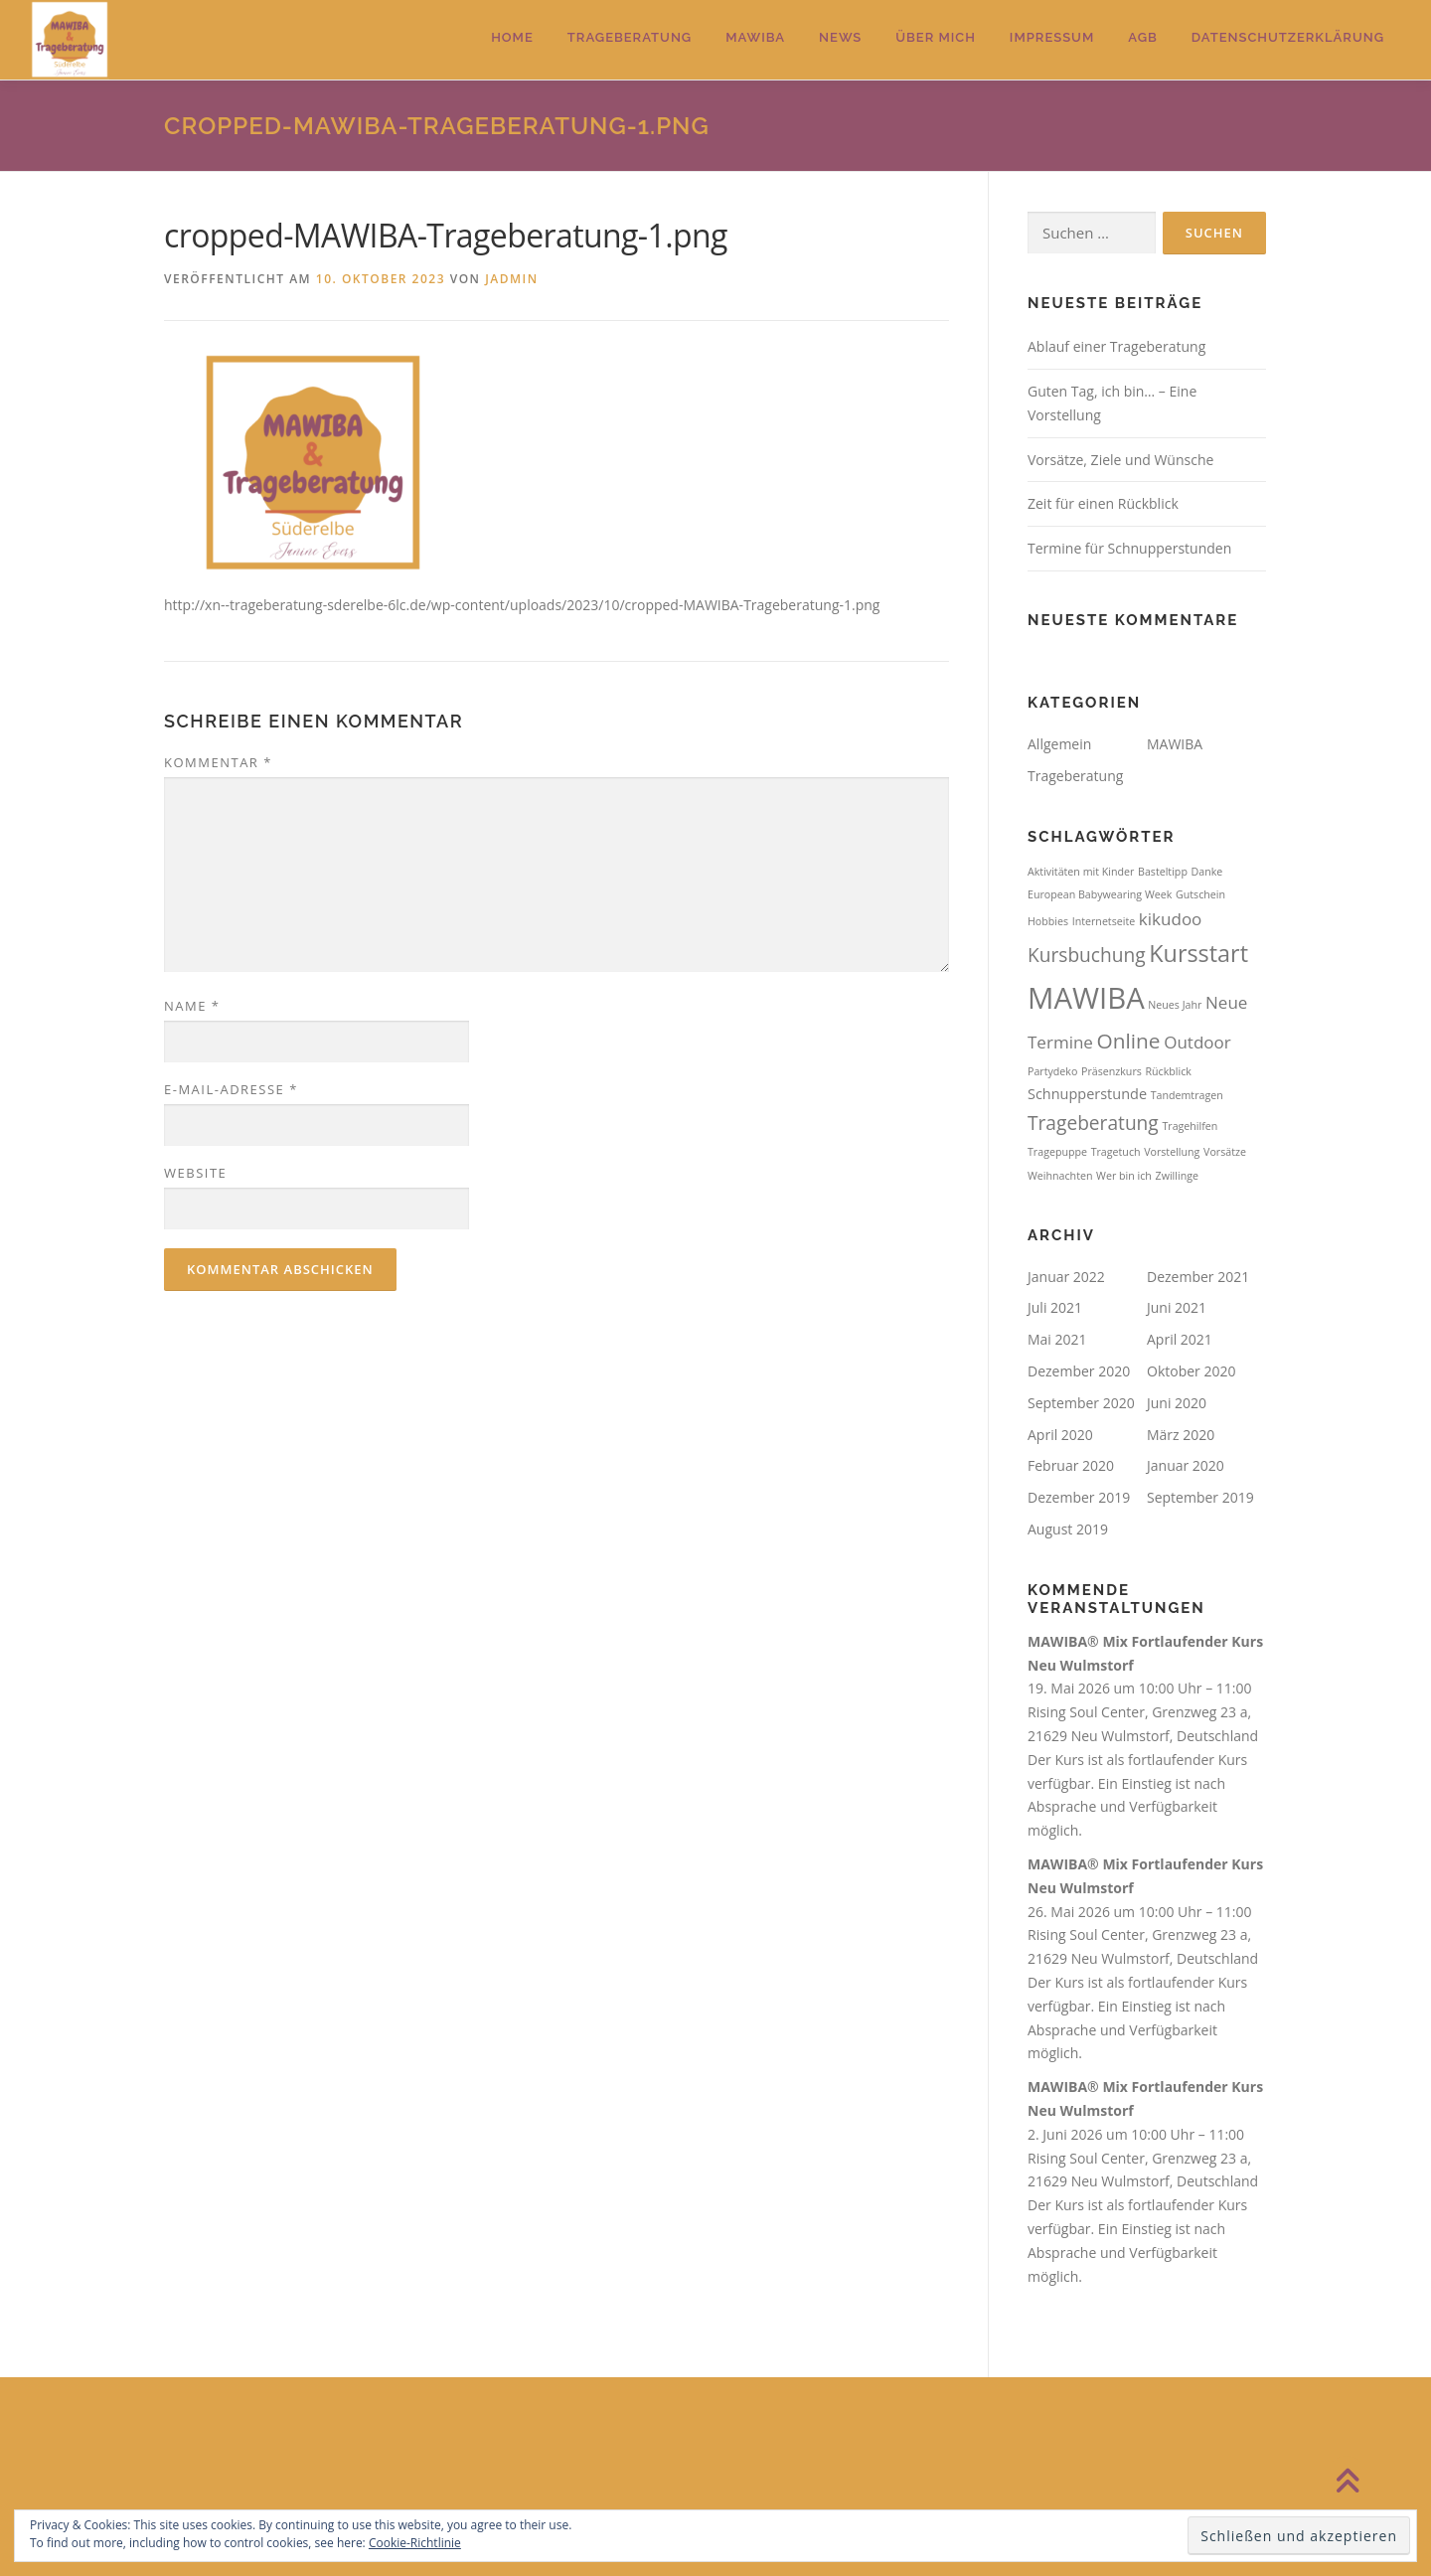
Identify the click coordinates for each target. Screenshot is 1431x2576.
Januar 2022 (1066, 1276)
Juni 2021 (1176, 1307)
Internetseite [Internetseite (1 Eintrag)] (1104, 921)
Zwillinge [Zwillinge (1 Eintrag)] (1177, 1176)
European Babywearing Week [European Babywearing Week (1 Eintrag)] (1100, 894)
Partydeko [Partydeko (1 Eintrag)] (1052, 1071)
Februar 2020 (1071, 1465)
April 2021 (1179, 1339)
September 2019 (1200, 1497)
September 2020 (1081, 1402)
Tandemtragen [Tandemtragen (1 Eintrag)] (1187, 1095)
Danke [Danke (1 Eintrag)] (1207, 872)
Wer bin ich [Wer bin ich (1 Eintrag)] (1124, 1176)
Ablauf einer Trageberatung (1116, 346)
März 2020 (1180, 1434)
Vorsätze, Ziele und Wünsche (1120, 459)
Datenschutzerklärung (1288, 37)
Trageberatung (629, 37)
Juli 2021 (1055, 1307)
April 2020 (1060, 1434)
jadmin (511, 278)
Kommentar (218, 762)
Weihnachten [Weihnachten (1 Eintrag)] (1060, 1176)
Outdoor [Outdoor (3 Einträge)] (1197, 1042)
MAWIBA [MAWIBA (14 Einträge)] (1086, 998)
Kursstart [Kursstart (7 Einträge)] (1198, 953)
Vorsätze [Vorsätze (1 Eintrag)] (1224, 1152)
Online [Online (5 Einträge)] (1129, 1040)
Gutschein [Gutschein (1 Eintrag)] (1200, 894)
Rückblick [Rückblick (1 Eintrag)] (1168, 1071)
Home (512, 37)
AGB (1143, 37)
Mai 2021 (1057, 1339)
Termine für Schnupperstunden (1129, 548)
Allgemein (1059, 743)
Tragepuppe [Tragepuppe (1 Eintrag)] (1057, 1152)
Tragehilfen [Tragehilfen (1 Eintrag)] (1189, 1126)
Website (195, 1173)
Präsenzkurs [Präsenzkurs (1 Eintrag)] (1111, 1071)
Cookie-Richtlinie (415, 2542)
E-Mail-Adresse (231, 1089)
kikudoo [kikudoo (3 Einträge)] (1170, 918)
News (840, 37)
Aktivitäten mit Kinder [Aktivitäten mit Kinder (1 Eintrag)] (1081, 872)
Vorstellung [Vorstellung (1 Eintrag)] (1171, 1152)
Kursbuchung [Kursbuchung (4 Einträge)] (1087, 955)
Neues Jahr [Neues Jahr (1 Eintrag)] (1174, 1005)
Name (192, 1006)
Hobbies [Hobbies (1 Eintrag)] (1048, 921)
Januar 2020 (1185, 1465)
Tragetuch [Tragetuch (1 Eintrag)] (1116, 1152)
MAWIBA (755, 37)
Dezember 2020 (1079, 1371)
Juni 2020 (1176, 1402)
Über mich (935, 37)
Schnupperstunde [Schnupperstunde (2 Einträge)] (1087, 1093)
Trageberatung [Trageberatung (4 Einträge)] (1093, 1123)
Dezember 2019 (1079, 1497)
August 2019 (1068, 1529)
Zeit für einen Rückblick (1103, 503)
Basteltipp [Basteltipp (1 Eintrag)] (1163, 872)
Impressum (1052, 37)
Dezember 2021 (1198, 1276)
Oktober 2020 (1191, 1371)
